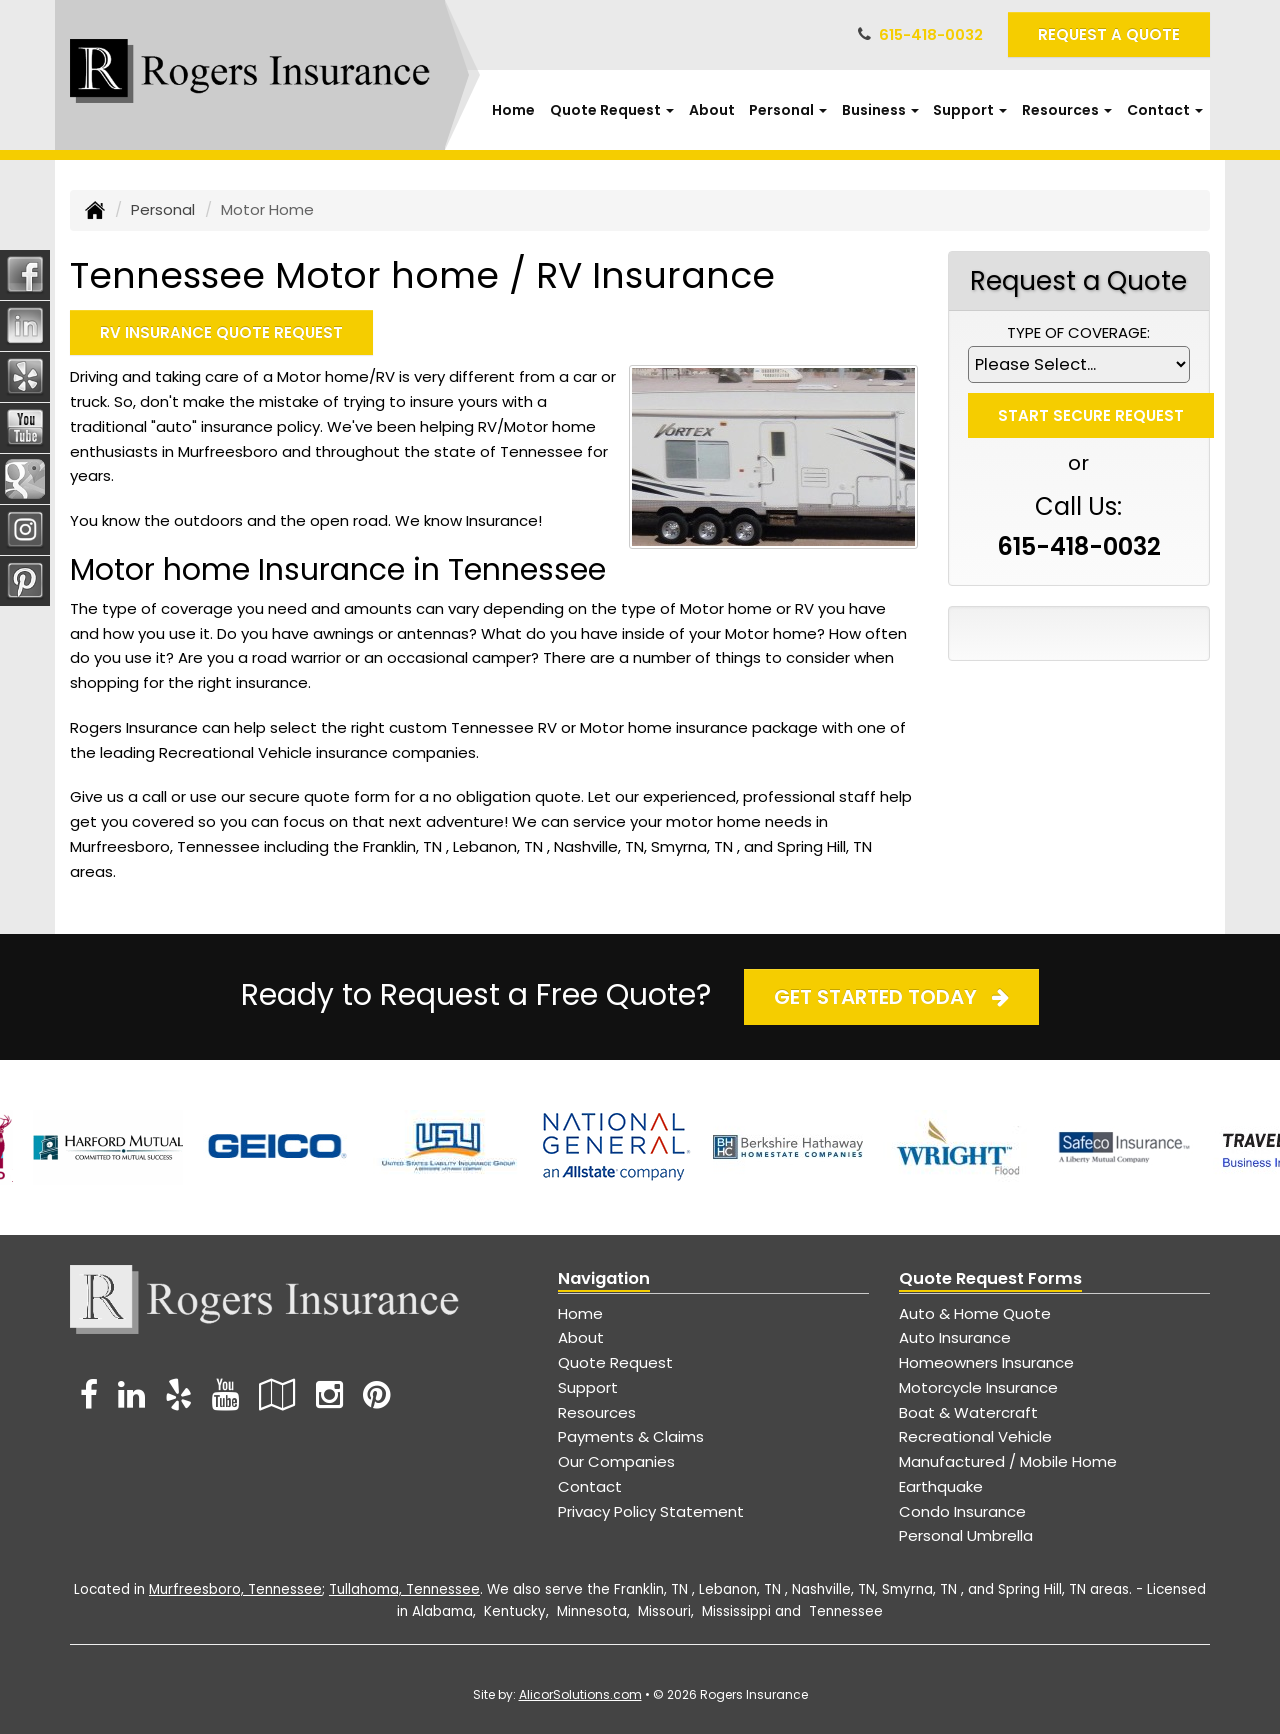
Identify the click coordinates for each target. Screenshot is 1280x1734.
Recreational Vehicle (975, 1436)
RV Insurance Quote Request (221, 332)
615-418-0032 (931, 34)
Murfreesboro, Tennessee (235, 1589)
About (712, 110)
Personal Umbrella (966, 1535)
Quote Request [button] (612, 110)
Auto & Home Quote (975, 1313)
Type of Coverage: (1078, 332)
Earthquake (941, 1486)
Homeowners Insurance (986, 1362)
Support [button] (970, 110)
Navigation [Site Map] (604, 1278)
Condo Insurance (962, 1511)
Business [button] (880, 110)
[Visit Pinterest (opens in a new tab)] (376, 1394)
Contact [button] (1165, 110)
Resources (597, 1412)
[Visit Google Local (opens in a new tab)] (277, 1394)
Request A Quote (1109, 34)
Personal (163, 209)
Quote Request (615, 1362)
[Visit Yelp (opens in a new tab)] (178, 1394)
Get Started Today (891, 997)
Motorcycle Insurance (978, 1387)
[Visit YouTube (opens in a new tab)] (225, 1394)
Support (588, 1387)
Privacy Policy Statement (651, 1511)
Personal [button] (788, 110)
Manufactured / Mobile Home (1008, 1461)
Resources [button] (1067, 110)
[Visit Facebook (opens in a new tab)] (89, 1394)
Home (513, 110)
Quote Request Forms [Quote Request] (990, 1278)
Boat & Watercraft (968, 1412)
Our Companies (616, 1461)
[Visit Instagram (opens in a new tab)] (329, 1394)
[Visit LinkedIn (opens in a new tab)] (131, 1394)
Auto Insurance (955, 1337)
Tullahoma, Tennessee (404, 1589)
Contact (590, 1486)
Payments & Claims (631, 1436)
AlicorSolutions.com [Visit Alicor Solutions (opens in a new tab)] (580, 1694)
